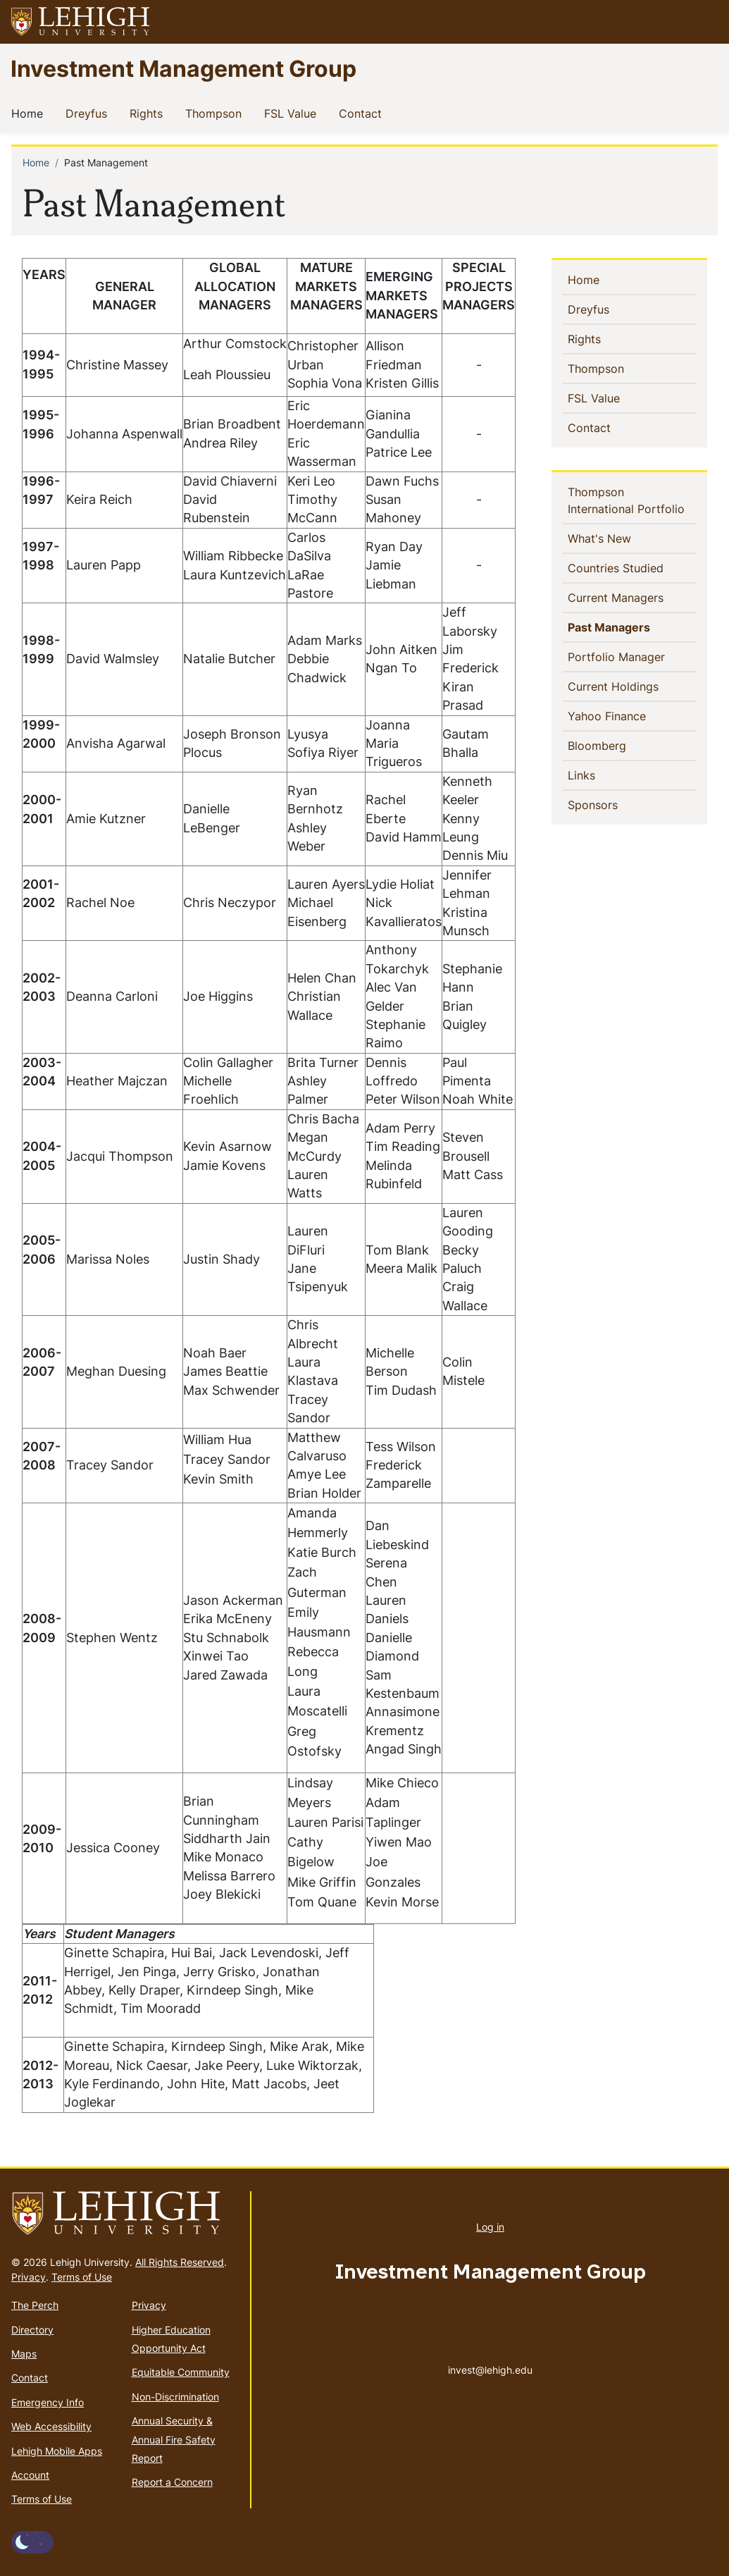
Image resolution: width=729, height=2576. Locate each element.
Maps (24, 2353)
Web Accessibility (51, 2426)
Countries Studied (632, 567)
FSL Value (293, 112)
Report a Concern (172, 2482)
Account (30, 2475)
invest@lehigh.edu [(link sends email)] (490, 2355)
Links (605, 774)
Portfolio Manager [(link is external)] (632, 656)
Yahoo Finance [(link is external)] (632, 715)
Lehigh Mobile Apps (56, 2451)
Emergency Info (47, 2402)
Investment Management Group (183, 68)
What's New (623, 537)
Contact (363, 112)
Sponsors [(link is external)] (618, 804)
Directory (32, 2329)
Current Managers (632, 596)
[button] (705, 22)
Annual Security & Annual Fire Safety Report (174, 2439)
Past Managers (632, 626)
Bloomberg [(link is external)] (622, 745)
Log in (490, 2226)
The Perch (34, 2305)
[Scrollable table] (276, 1091)
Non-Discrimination (175, 2396)
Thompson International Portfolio (632, 500)
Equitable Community (181, 2372)
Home (30, 112)
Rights (149, 112)
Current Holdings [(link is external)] (632, 685)
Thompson (216, 112)
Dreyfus (89, 112)
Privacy (28, 2277)
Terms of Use (81, 2277)
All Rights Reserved (179, 2262)
